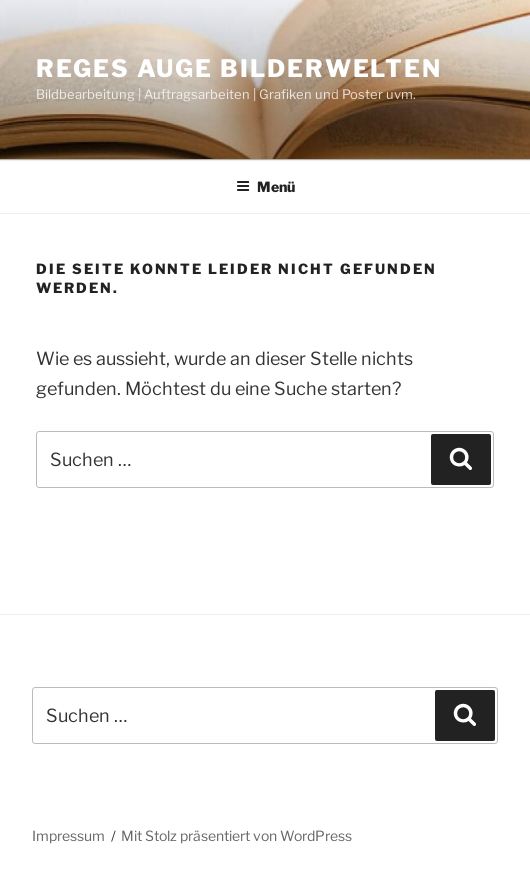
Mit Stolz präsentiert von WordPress (236, 835)
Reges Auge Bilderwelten (239, 68)
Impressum (68, 835)
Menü (265, 186)
